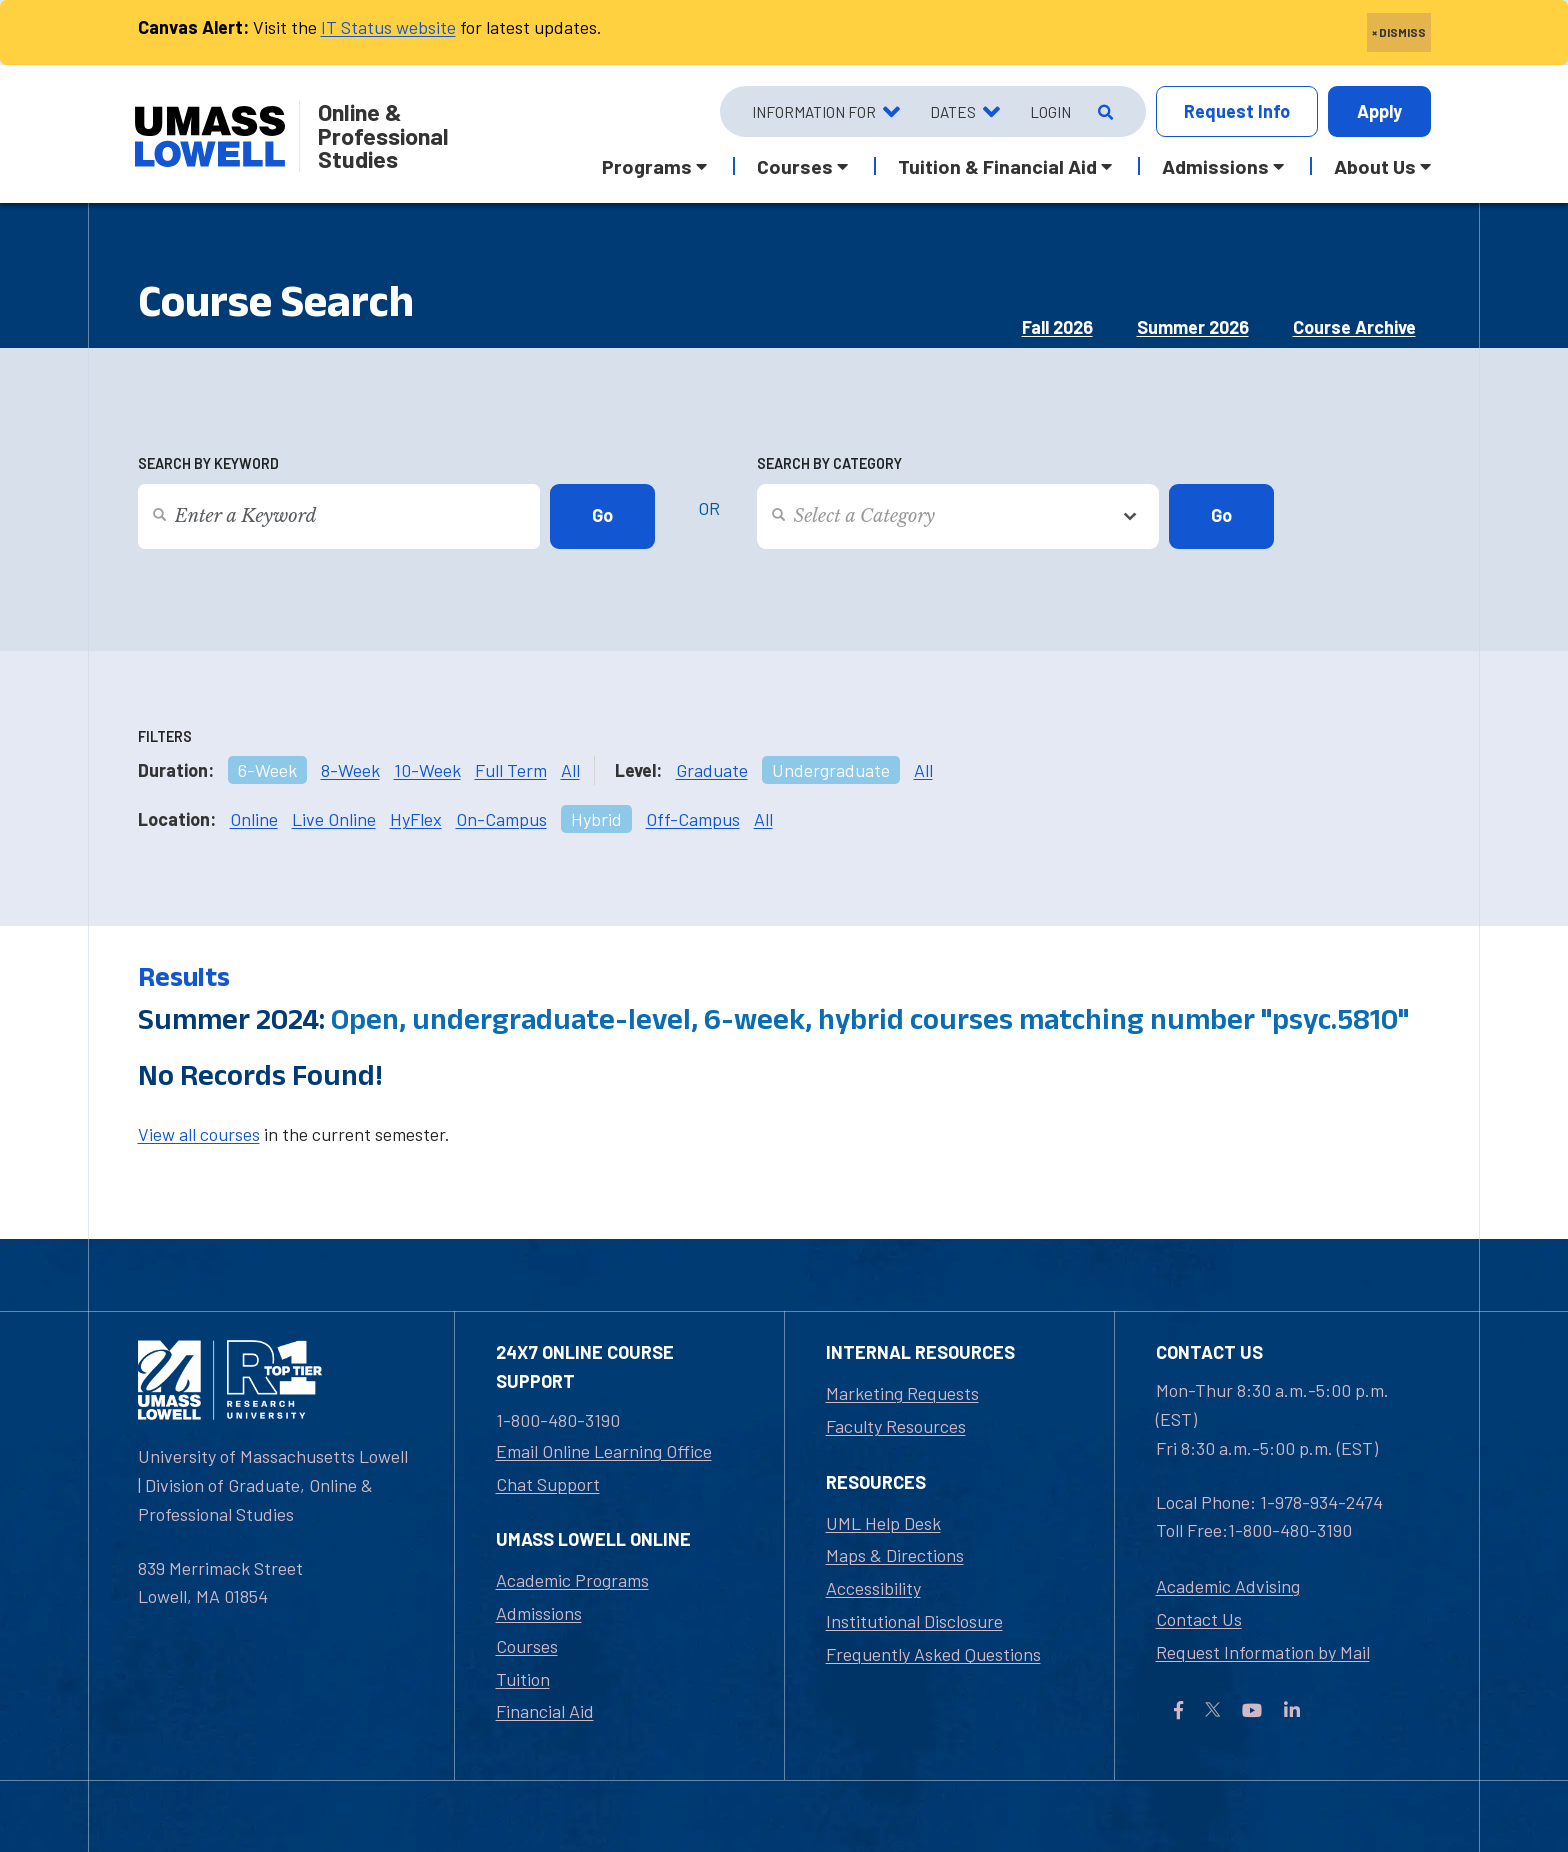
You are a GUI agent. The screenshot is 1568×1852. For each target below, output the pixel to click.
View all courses (199, 1134)
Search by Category (829, 463)
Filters (165, 736)
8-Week (350, 770)
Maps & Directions (895, 1555)
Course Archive (1354, 327)
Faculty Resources (896, 1426)
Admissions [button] (1215, 166)
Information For (814, 112)
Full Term (511, 770)
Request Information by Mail (1263, 1652)
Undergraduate (831, 770)
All (570, 770)
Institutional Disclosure (914, 1621)
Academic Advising (1228, 1586)
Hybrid (596, 819)
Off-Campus (693, 819)
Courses (527, 1646)
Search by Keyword (208, 463)
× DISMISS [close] (1399, 32)
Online (254, 819)
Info (1237, 111)
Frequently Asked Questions (933, 1654)
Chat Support (548, 1484)
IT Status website (388, 27)
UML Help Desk (883, 1523)
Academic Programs (572, 1580)
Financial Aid (545, 1711)
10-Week (427, 770)
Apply (1379, 111)
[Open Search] (1103, 112)
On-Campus (501, 819)
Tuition (523, 1679)
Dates (953, 112)
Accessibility (873, 1588)
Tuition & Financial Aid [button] (997, 166)
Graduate (712, 770)
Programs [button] (647, 166)
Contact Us (1199, 1619)
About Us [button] (1375, 166)
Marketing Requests (902, 1393)
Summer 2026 (1193, 327)
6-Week (267, 770)
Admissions (539, 1613)
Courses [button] (795, 166)
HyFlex (416, 819)
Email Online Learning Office (604, 1451)
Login (1050, 112)
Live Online (334, 819)
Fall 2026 (1057, 327)
